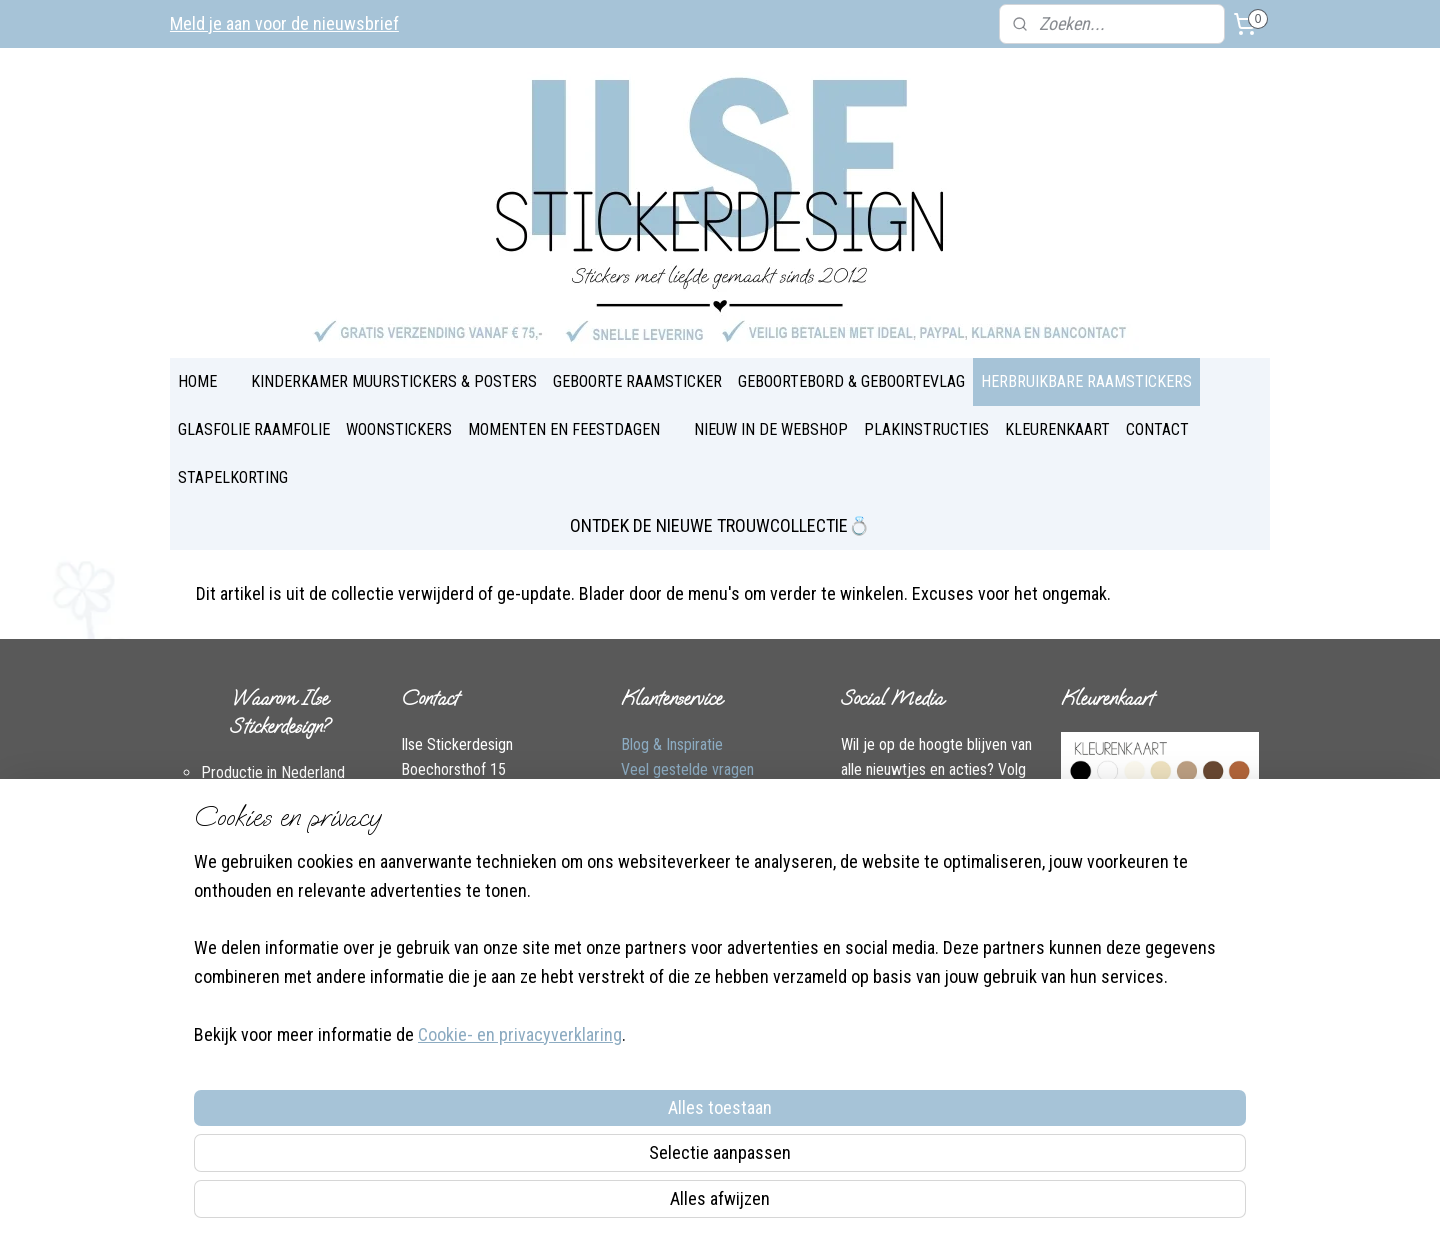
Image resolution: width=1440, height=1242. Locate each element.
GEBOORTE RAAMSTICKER (637, 381)
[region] (588, 1115)
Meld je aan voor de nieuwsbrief (284, 23)
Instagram (515, 872)
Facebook (432, 872)
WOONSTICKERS (399, 429)
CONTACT (1157, 429)
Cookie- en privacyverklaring (496, 1203)
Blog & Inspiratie (672, 744)
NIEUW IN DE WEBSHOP (771, 429)
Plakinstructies (667, 846)
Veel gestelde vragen (687, 769)
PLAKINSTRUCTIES (926, 429)
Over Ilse (428, 897)
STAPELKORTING (233, 477)
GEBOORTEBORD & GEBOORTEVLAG (851, 381)
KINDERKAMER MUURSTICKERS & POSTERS (394, 381)
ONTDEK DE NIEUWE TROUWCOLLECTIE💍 (720, 525)
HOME (197, 381)
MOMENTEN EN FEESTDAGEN (564, 429)
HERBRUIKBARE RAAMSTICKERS (1086, 381)
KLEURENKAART (1057, 429)
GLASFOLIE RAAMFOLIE (254, 429)
